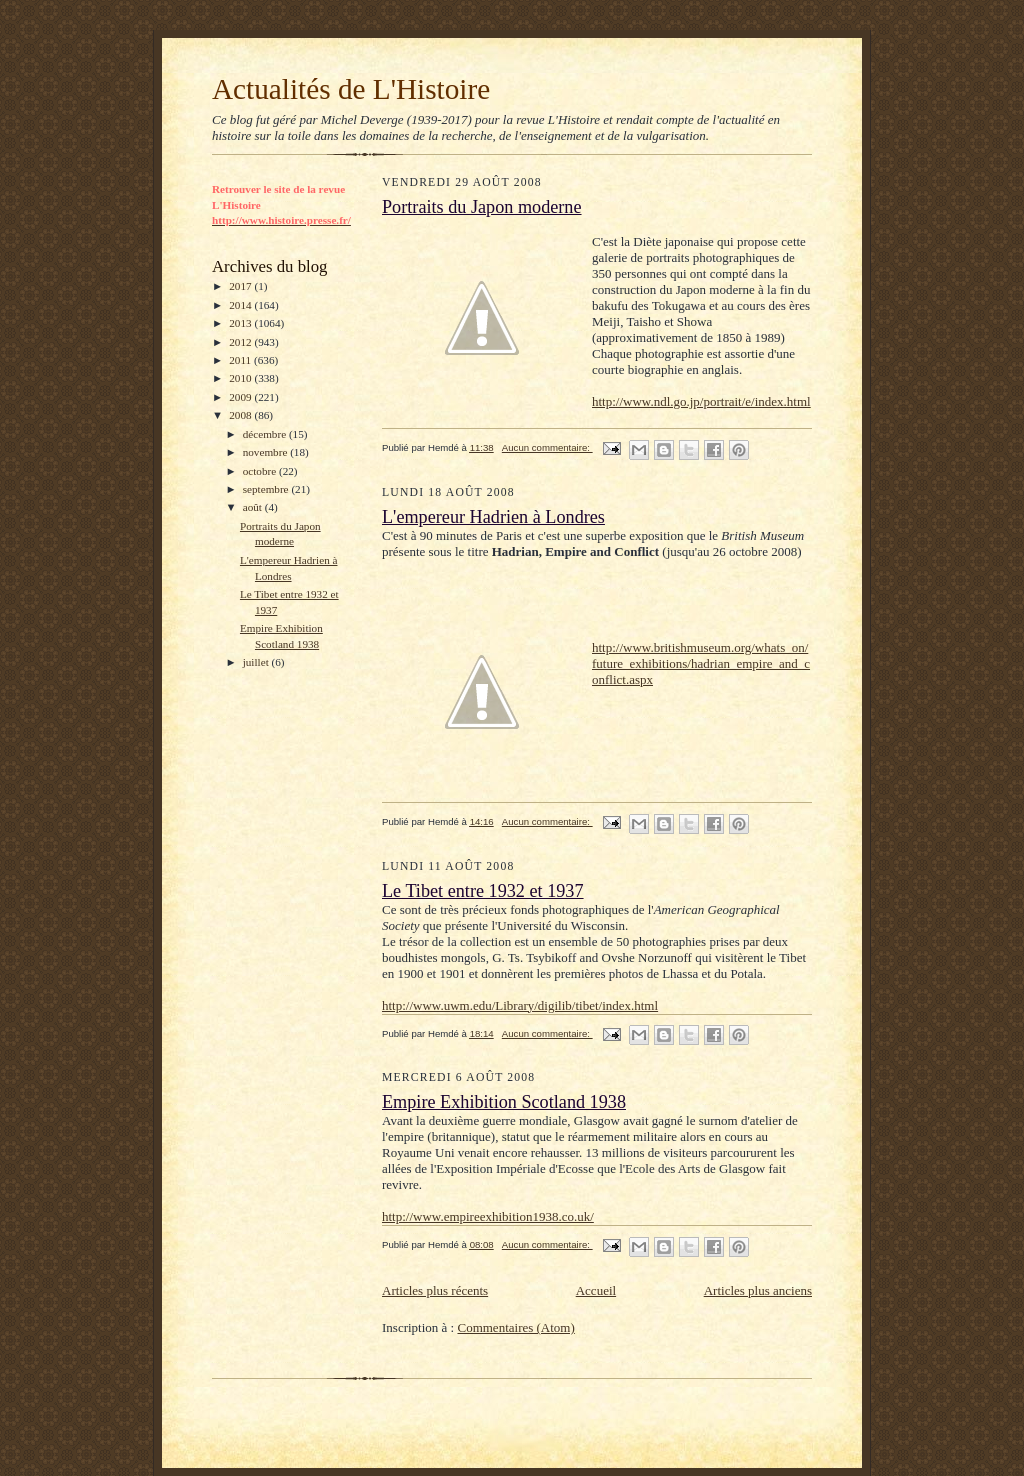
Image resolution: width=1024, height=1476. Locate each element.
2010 (241, 378)
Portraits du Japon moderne (482, 207)
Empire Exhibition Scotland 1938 (504, 1102)
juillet (257, 662)
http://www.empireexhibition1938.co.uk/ (488, 1216)
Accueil (596, 1290)
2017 (241, 286)
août (254, 507)
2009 (241, 397)
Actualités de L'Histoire (351, 89)
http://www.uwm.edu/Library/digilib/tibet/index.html (520, 1005)
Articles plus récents (435, 1290)
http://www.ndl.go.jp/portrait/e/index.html (701, 401)
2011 (241, 360)
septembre (267, 489)
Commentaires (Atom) (515, 1327)
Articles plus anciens (758, 1290)
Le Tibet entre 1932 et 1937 (483, 891)
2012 (241, 342)
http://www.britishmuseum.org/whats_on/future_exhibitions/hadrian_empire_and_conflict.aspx (701, 663)
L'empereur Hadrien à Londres (493, 517)
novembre (266, 452)
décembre (266, 434)
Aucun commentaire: (547, 447)
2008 (241, 415)
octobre (261, 471)
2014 (241, 305)
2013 (241, 323)
